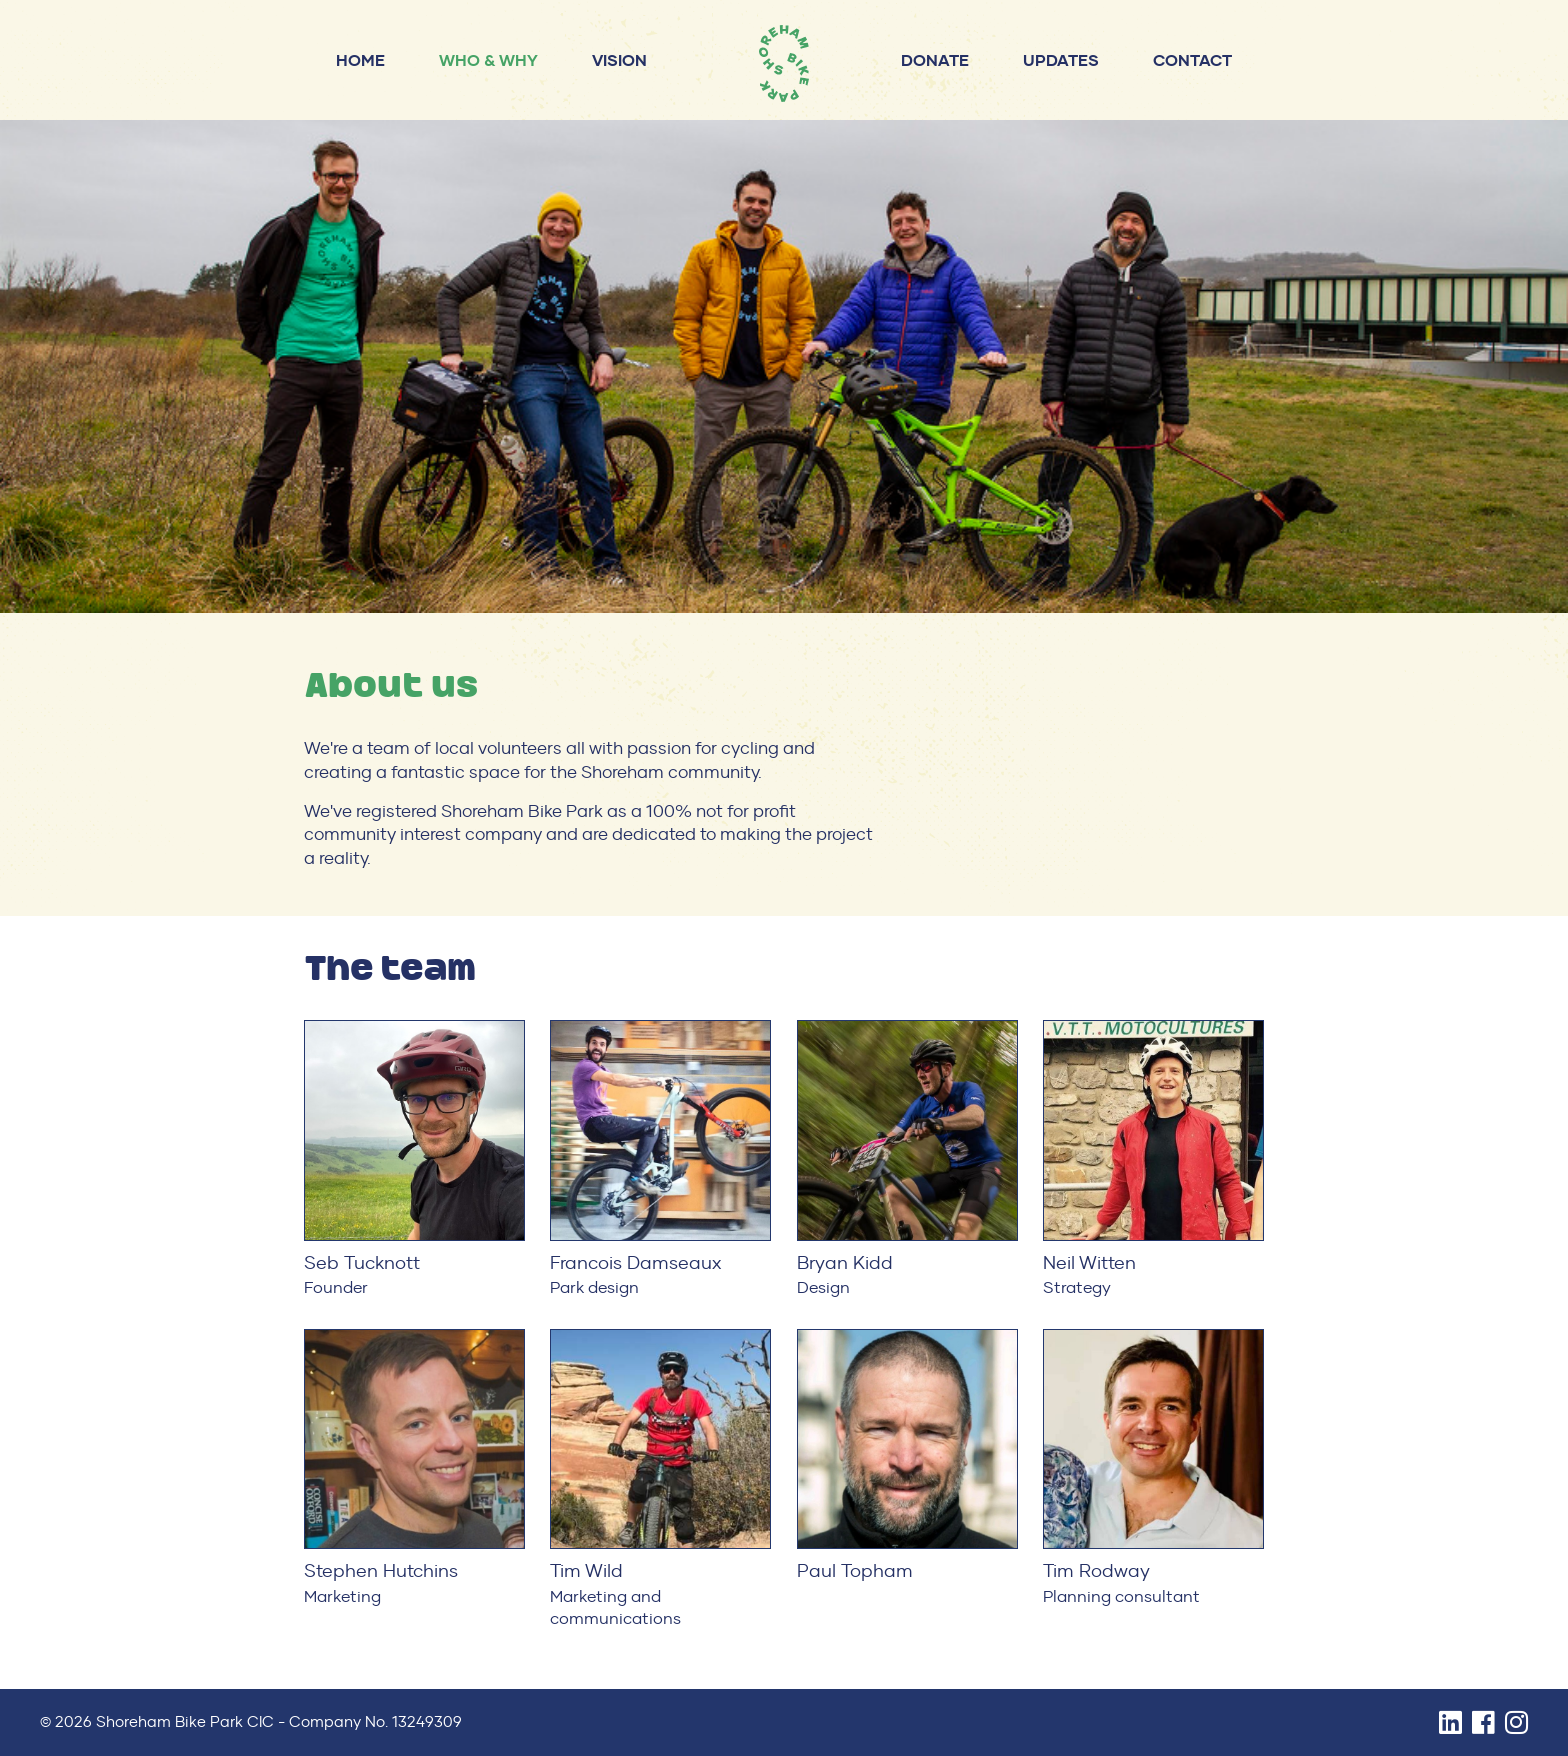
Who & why (488, 60)
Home (360, 60)
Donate (935, 60)
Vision (619, 60)
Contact (1192, 60)
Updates (1061, 60)
